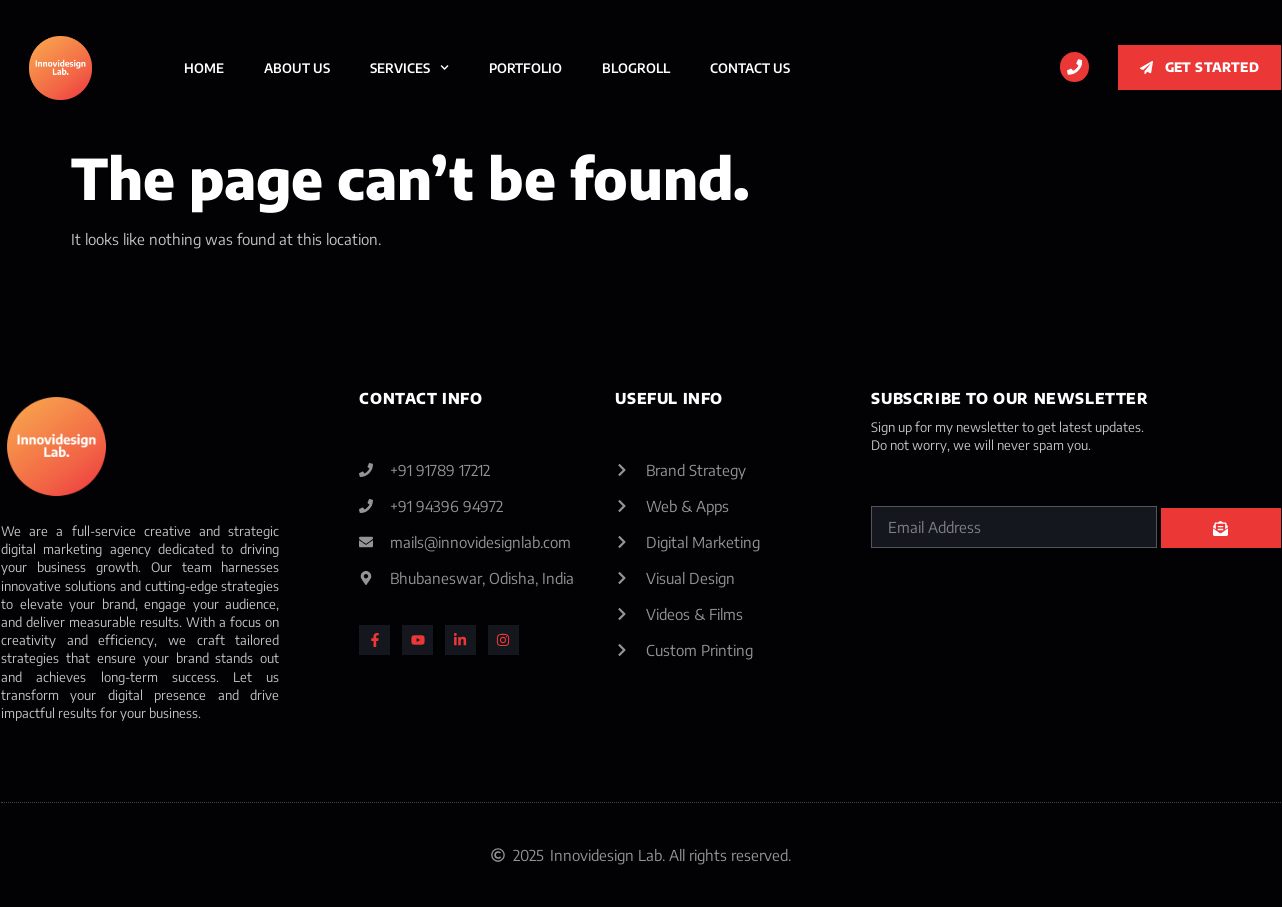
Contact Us (750, 68)
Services (409, 67)
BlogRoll (636, 68)
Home (204, 68)
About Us (297, 68)
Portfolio (525, 68)
